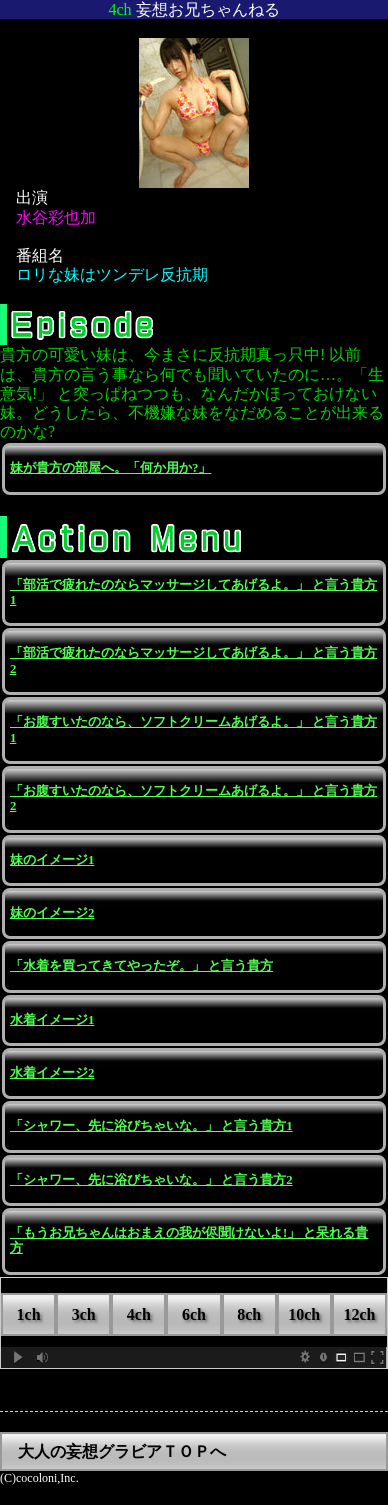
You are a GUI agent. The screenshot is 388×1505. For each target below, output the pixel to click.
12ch (359, 1314)
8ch (249, 1314)
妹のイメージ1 (52, 860)
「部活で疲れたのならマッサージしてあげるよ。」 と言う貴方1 (193, 592)
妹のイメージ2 (52, 913)
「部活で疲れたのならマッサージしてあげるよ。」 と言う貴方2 (193, 660)
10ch (304, 1314)
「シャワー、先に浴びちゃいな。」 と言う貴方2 (151, 1180)
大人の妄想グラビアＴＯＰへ (122, 1451)
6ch (194, 1314)
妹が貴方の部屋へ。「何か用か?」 (110, 468)
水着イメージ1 (52, 1020)
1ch (29, 1314)
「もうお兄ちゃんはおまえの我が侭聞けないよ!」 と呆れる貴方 (189, 1240)
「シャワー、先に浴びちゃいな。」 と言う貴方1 (151, 1126)
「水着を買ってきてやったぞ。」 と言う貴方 (141, 966)
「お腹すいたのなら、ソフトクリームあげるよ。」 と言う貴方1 (193, 729)
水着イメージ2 (52, 1073)
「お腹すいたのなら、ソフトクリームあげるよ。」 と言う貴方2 (193, 798)
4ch (139, 1314)
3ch (84, 1314)
